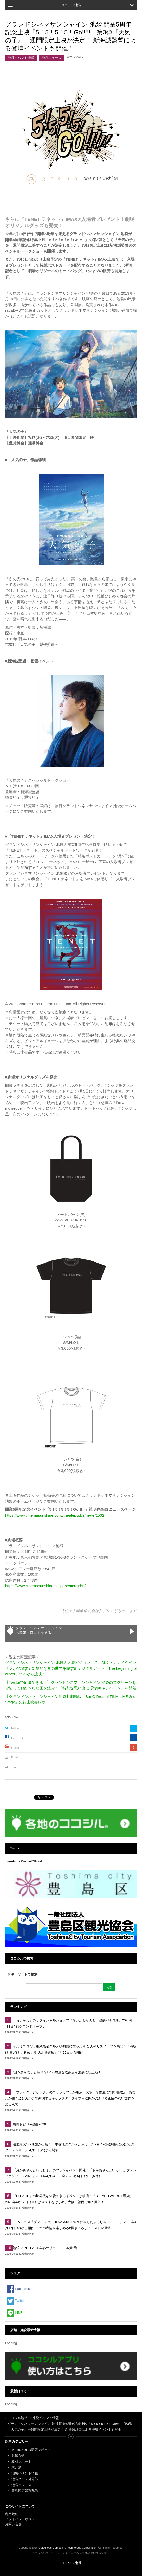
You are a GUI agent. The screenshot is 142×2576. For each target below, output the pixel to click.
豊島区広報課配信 (24, 2491)
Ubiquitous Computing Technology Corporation (67, 2547)
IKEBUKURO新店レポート (31, 2450)
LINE (15, 2313)
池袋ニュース (51, 58)
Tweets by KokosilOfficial (23, 1861)
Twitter (15, 1728)
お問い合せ (13, 2524)
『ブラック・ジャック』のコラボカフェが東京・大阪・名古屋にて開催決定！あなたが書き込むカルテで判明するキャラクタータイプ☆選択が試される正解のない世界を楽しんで (70, 2098)
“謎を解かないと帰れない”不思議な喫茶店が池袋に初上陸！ (57, 2072)
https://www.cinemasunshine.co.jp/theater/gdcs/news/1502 (54, 1515)
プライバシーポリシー (22, 2519)
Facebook (17, 1738)
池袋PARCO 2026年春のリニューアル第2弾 (45, 2248)
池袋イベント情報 (21, 58)
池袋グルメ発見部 (24, 2479)
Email (14, 1757)
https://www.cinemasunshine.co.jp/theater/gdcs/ (45, 1586)
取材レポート (21, 2461)
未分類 (16, 2467)
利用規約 (11, 2514)
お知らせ (18, 2455)
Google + (17, 1747)
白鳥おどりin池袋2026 (29, 2124)
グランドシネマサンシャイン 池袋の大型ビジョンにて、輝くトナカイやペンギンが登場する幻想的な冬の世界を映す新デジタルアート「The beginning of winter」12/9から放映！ (71, 1668)
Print (14, 1767)
